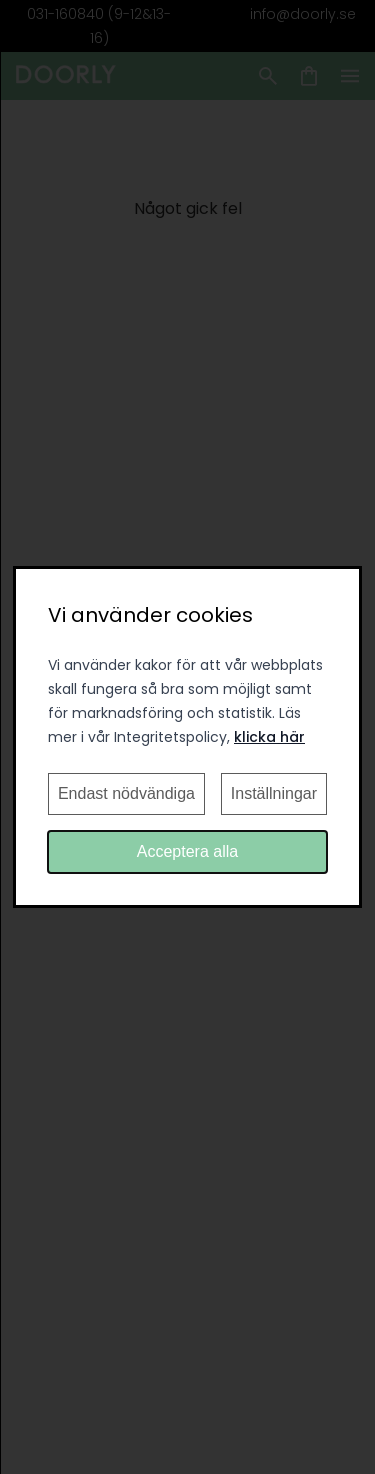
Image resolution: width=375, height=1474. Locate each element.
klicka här (269, 737)
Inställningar (274, 793)
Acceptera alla (187, 851)
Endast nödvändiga (126, 793)
